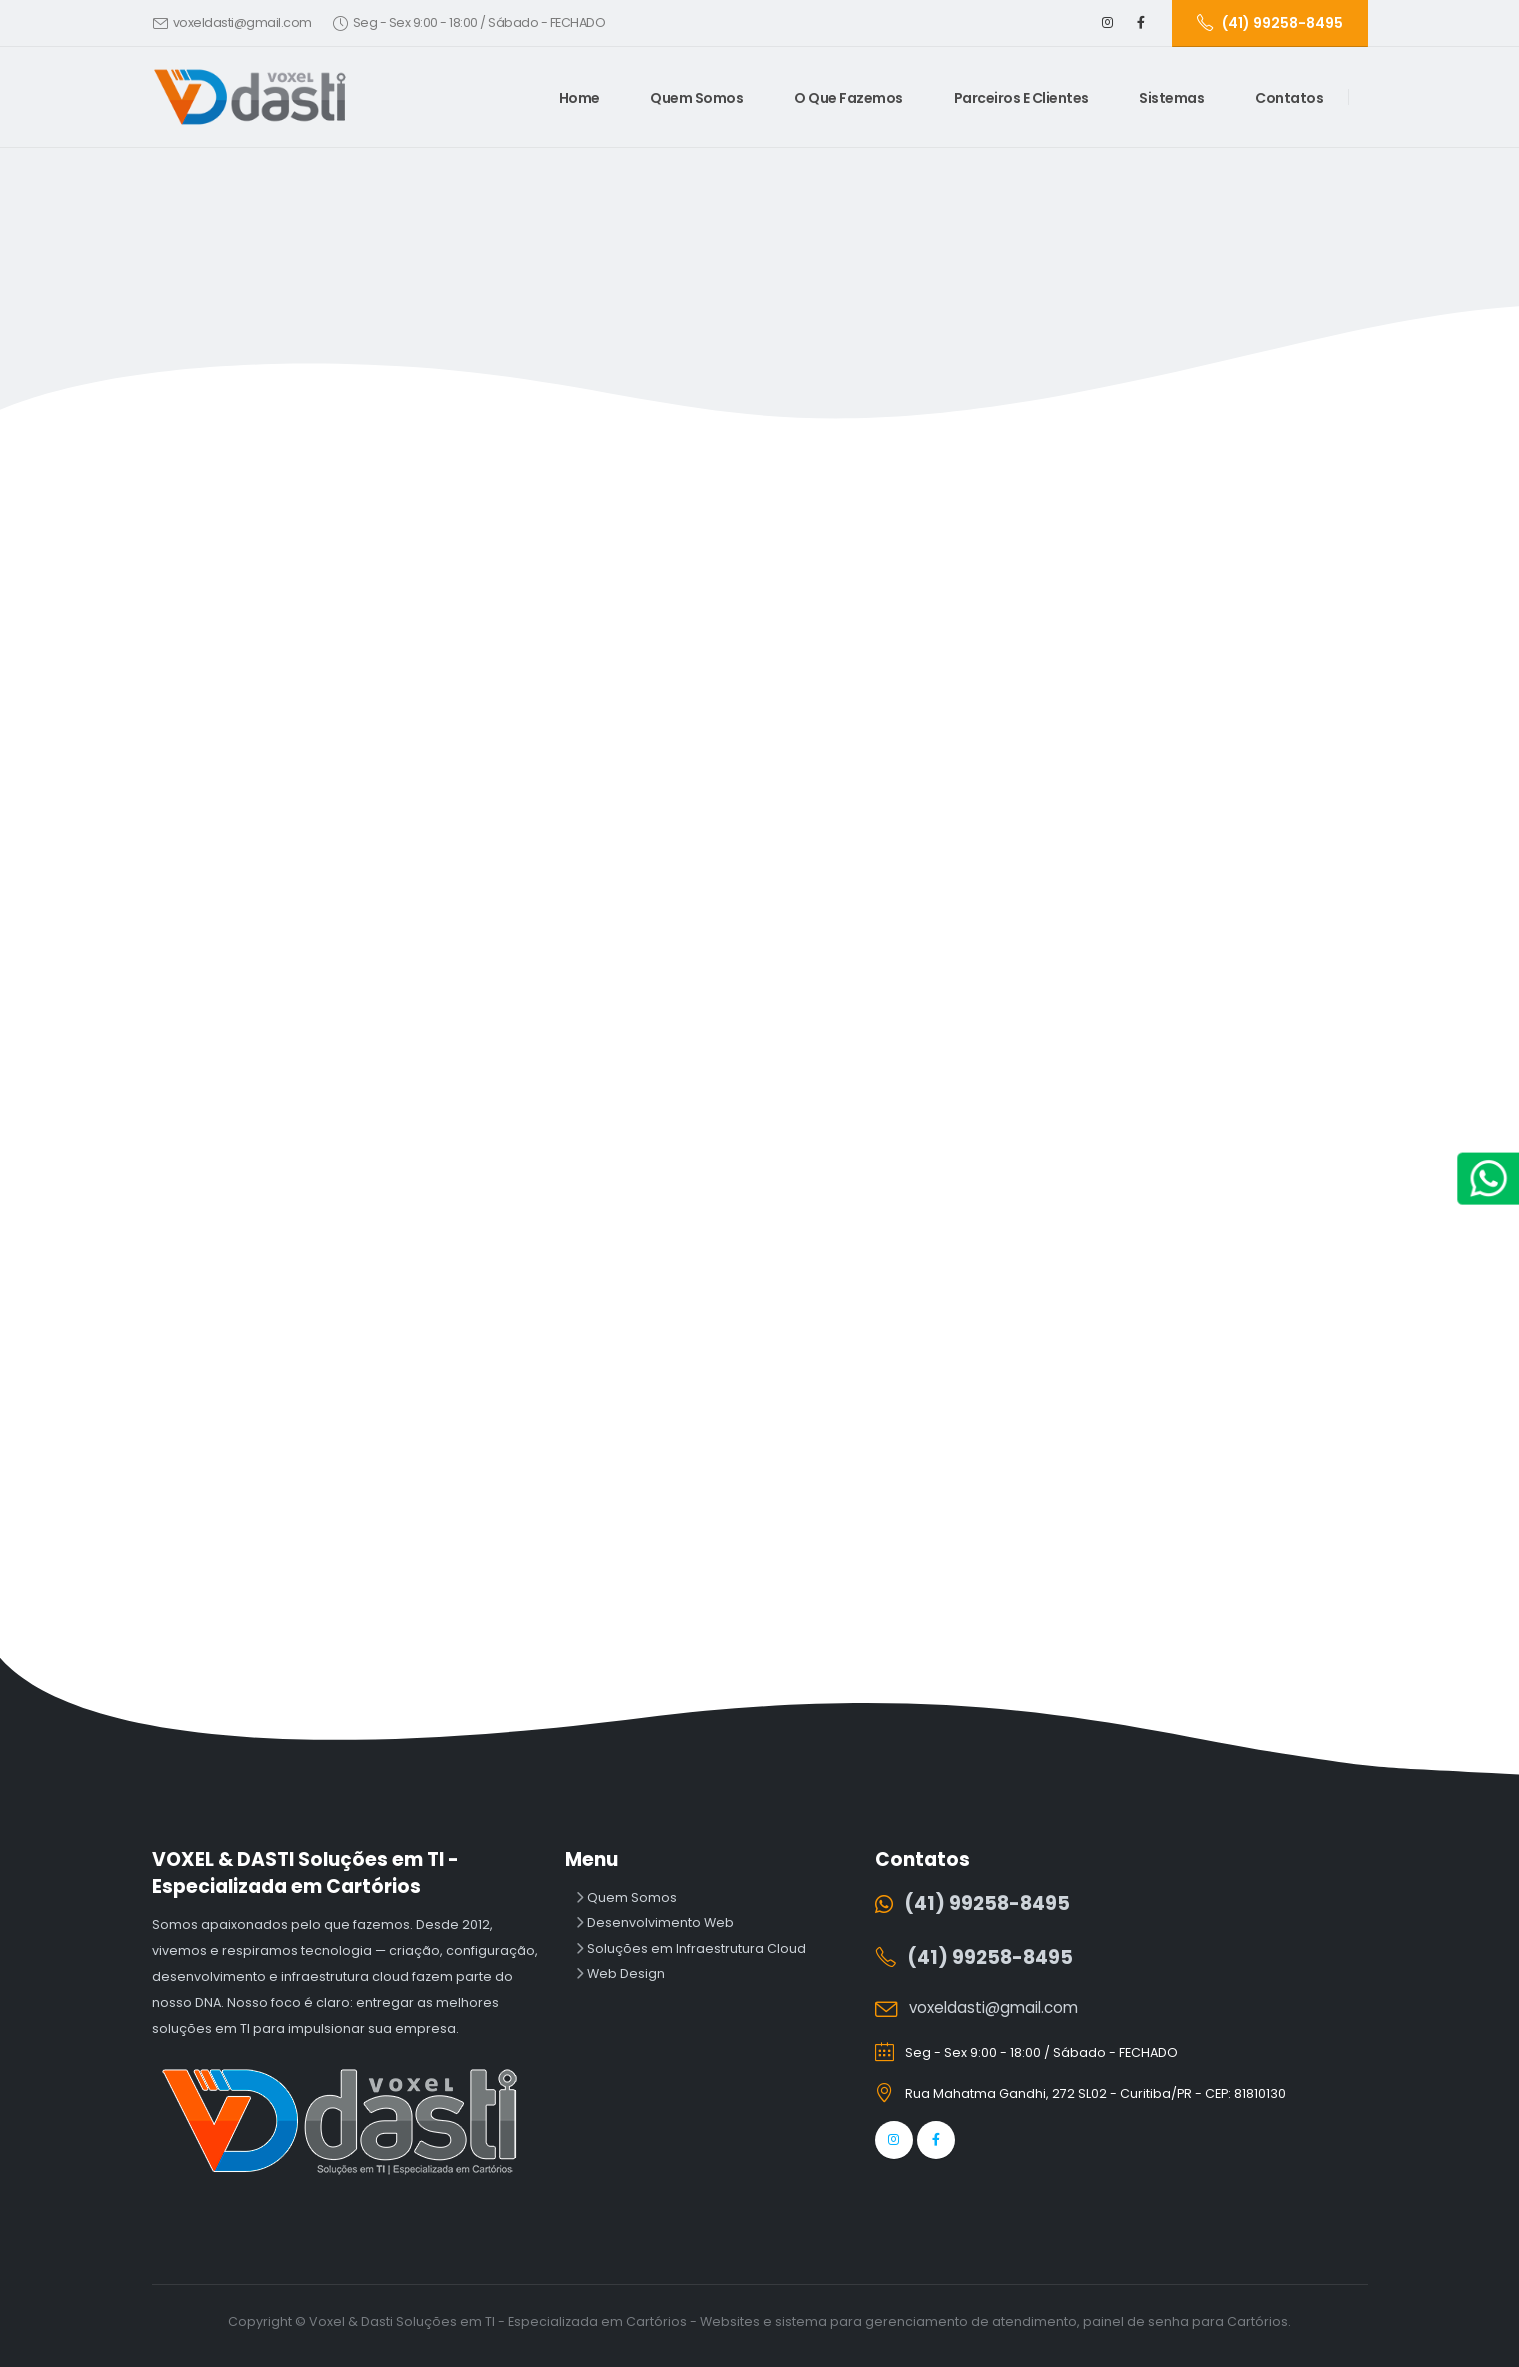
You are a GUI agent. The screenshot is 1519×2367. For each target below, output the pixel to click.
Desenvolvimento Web (659, 1922)
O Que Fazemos (848, 98)
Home (579, 98)
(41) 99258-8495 (987, 1903)
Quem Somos (696, 98)
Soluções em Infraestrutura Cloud (695, 1948)
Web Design (624, 1973)
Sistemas (1171, 98)
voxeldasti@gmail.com (242, 22)
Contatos (1289, 98)
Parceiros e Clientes (1021, 98)
